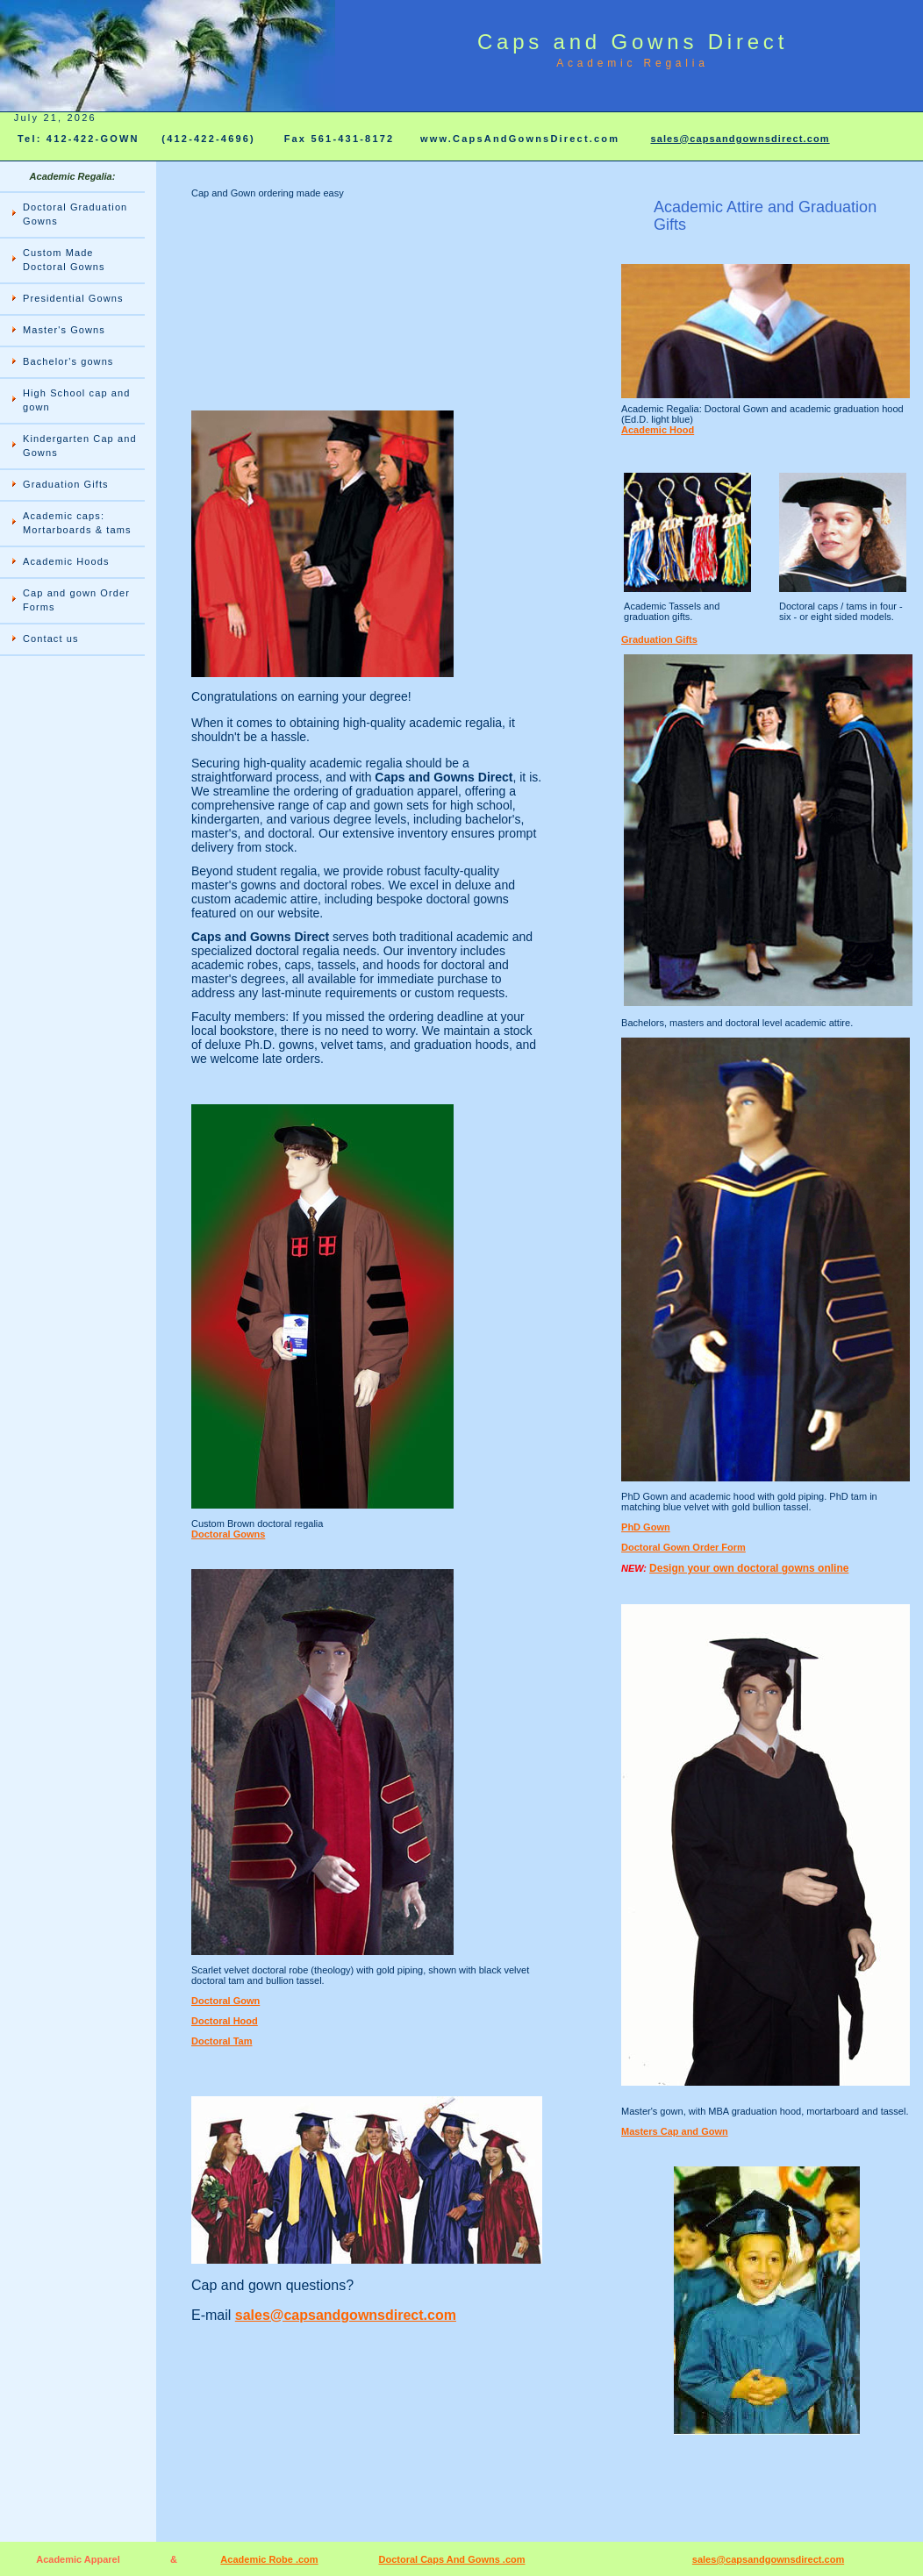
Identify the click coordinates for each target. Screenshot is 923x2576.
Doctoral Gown (225, 2000)
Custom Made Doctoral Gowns (64, 259)
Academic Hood (657, 430)
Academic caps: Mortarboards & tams (77, 522)
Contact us (51, 638)
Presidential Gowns (73, 298)
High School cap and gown (76, 400)
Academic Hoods (66, 561)
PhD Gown (645, 1527)
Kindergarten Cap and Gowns (80, 445)
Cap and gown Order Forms (76, 600)
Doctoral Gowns (228, 1534)
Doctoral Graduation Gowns (75, 214)
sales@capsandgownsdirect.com (739, 138)
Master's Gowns (64, 330)
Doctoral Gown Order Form (683, 1547)
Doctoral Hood (224, 2021)
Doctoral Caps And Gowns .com (451, 2559)
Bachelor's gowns (68, 361)
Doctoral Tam (221, 2041)
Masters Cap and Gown (674, 2131)
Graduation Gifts (66, 484)
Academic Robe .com (269, 2559)
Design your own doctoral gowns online (748, 1568)
